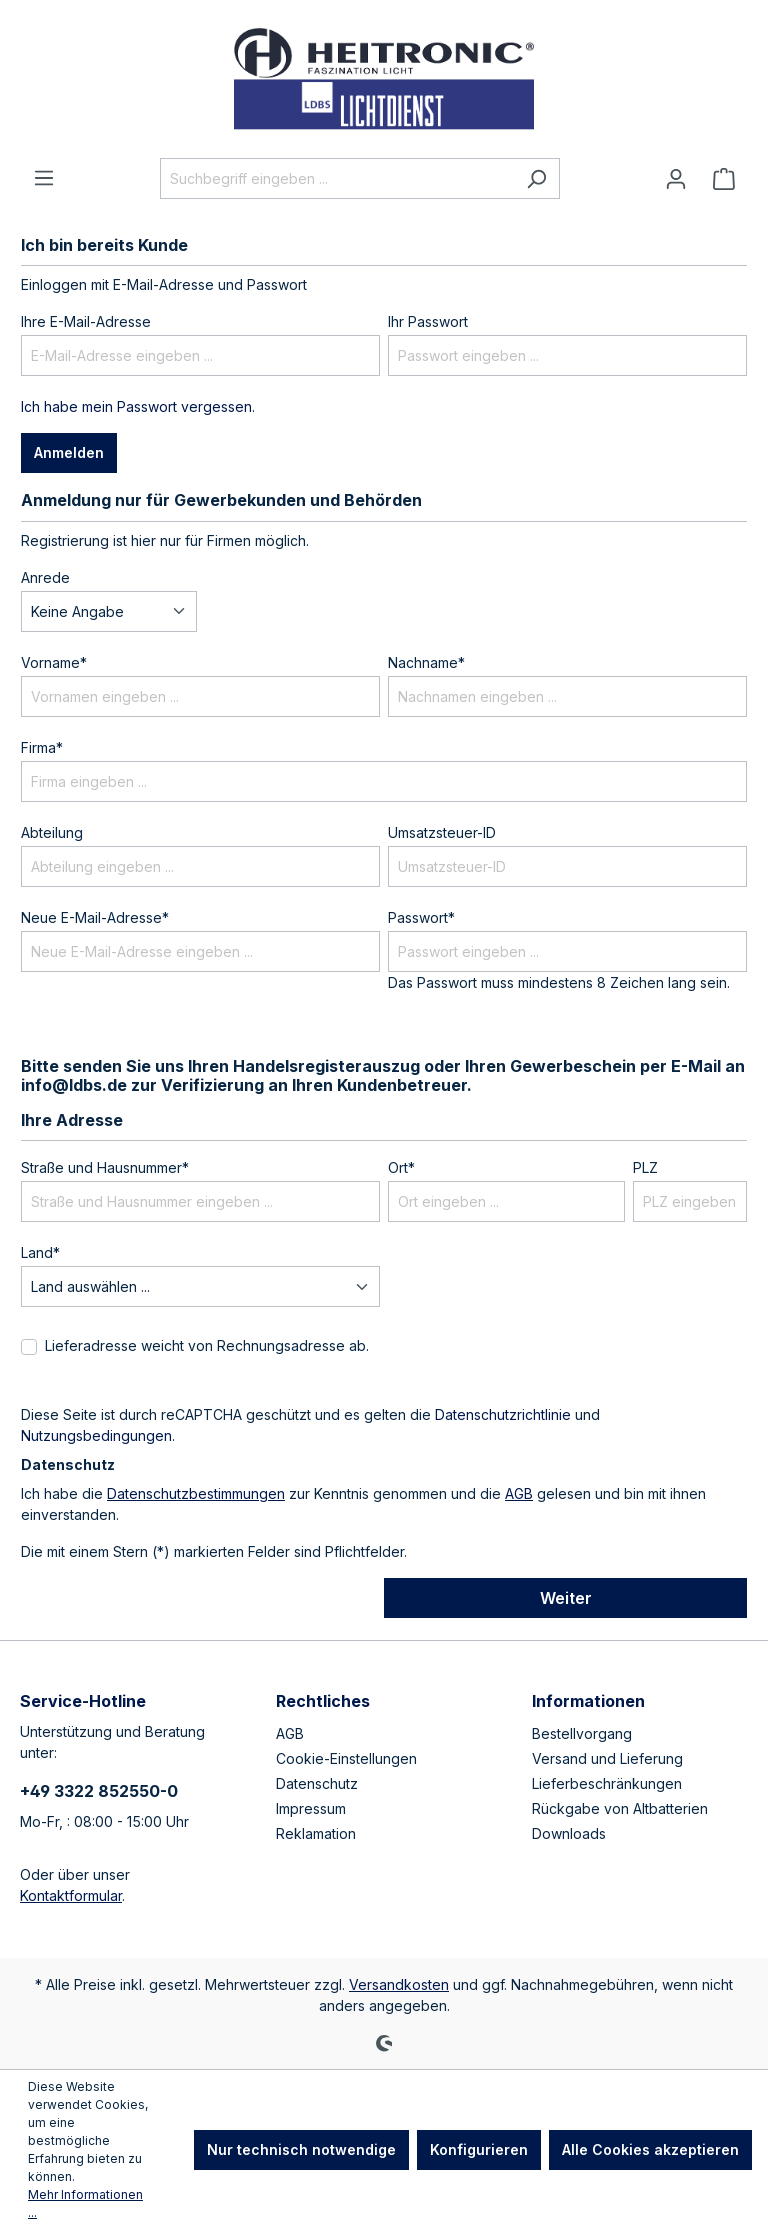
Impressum (311, 1808)
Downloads (569, 1833)
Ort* (401, 1167)
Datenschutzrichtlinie (503, 1414)
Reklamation (316, 1833)
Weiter (566, 1598)
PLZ (645, 1167)
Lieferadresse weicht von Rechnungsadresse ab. (207, 1345)
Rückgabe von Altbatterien (620, 1808)
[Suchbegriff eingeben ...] (337, 178)
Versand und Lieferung (607, 1758)
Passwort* (421, 917)
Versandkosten (399, 1984)
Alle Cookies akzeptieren (650, 2149)
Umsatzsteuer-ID (442, 832)
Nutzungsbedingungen (96, 1435)
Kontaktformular (71, 1895)
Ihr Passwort (428, 321)
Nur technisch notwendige (301, 2149)
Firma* (42, 747)
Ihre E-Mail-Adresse (86, 321)
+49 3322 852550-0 (99, 1791)
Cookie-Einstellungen (346, 1758)
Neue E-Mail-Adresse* (95, 917)
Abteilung (52, 832)
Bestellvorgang (582, 1733)
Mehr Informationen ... (85, 2203)
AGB (519, 1493)
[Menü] (44, 178)
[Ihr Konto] (676, 179)
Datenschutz (317, 1783)
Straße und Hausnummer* (105, 1167)
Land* (40, 1252)
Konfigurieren (479, 2149)
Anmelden (69, 452)
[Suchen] (536, 178)
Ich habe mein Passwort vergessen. (138, 406)
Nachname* (426, 662)
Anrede (45, 577)
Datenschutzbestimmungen (196, 1493)
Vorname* (54, 662)
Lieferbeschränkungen (607, 1783)
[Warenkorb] (724, 179)
